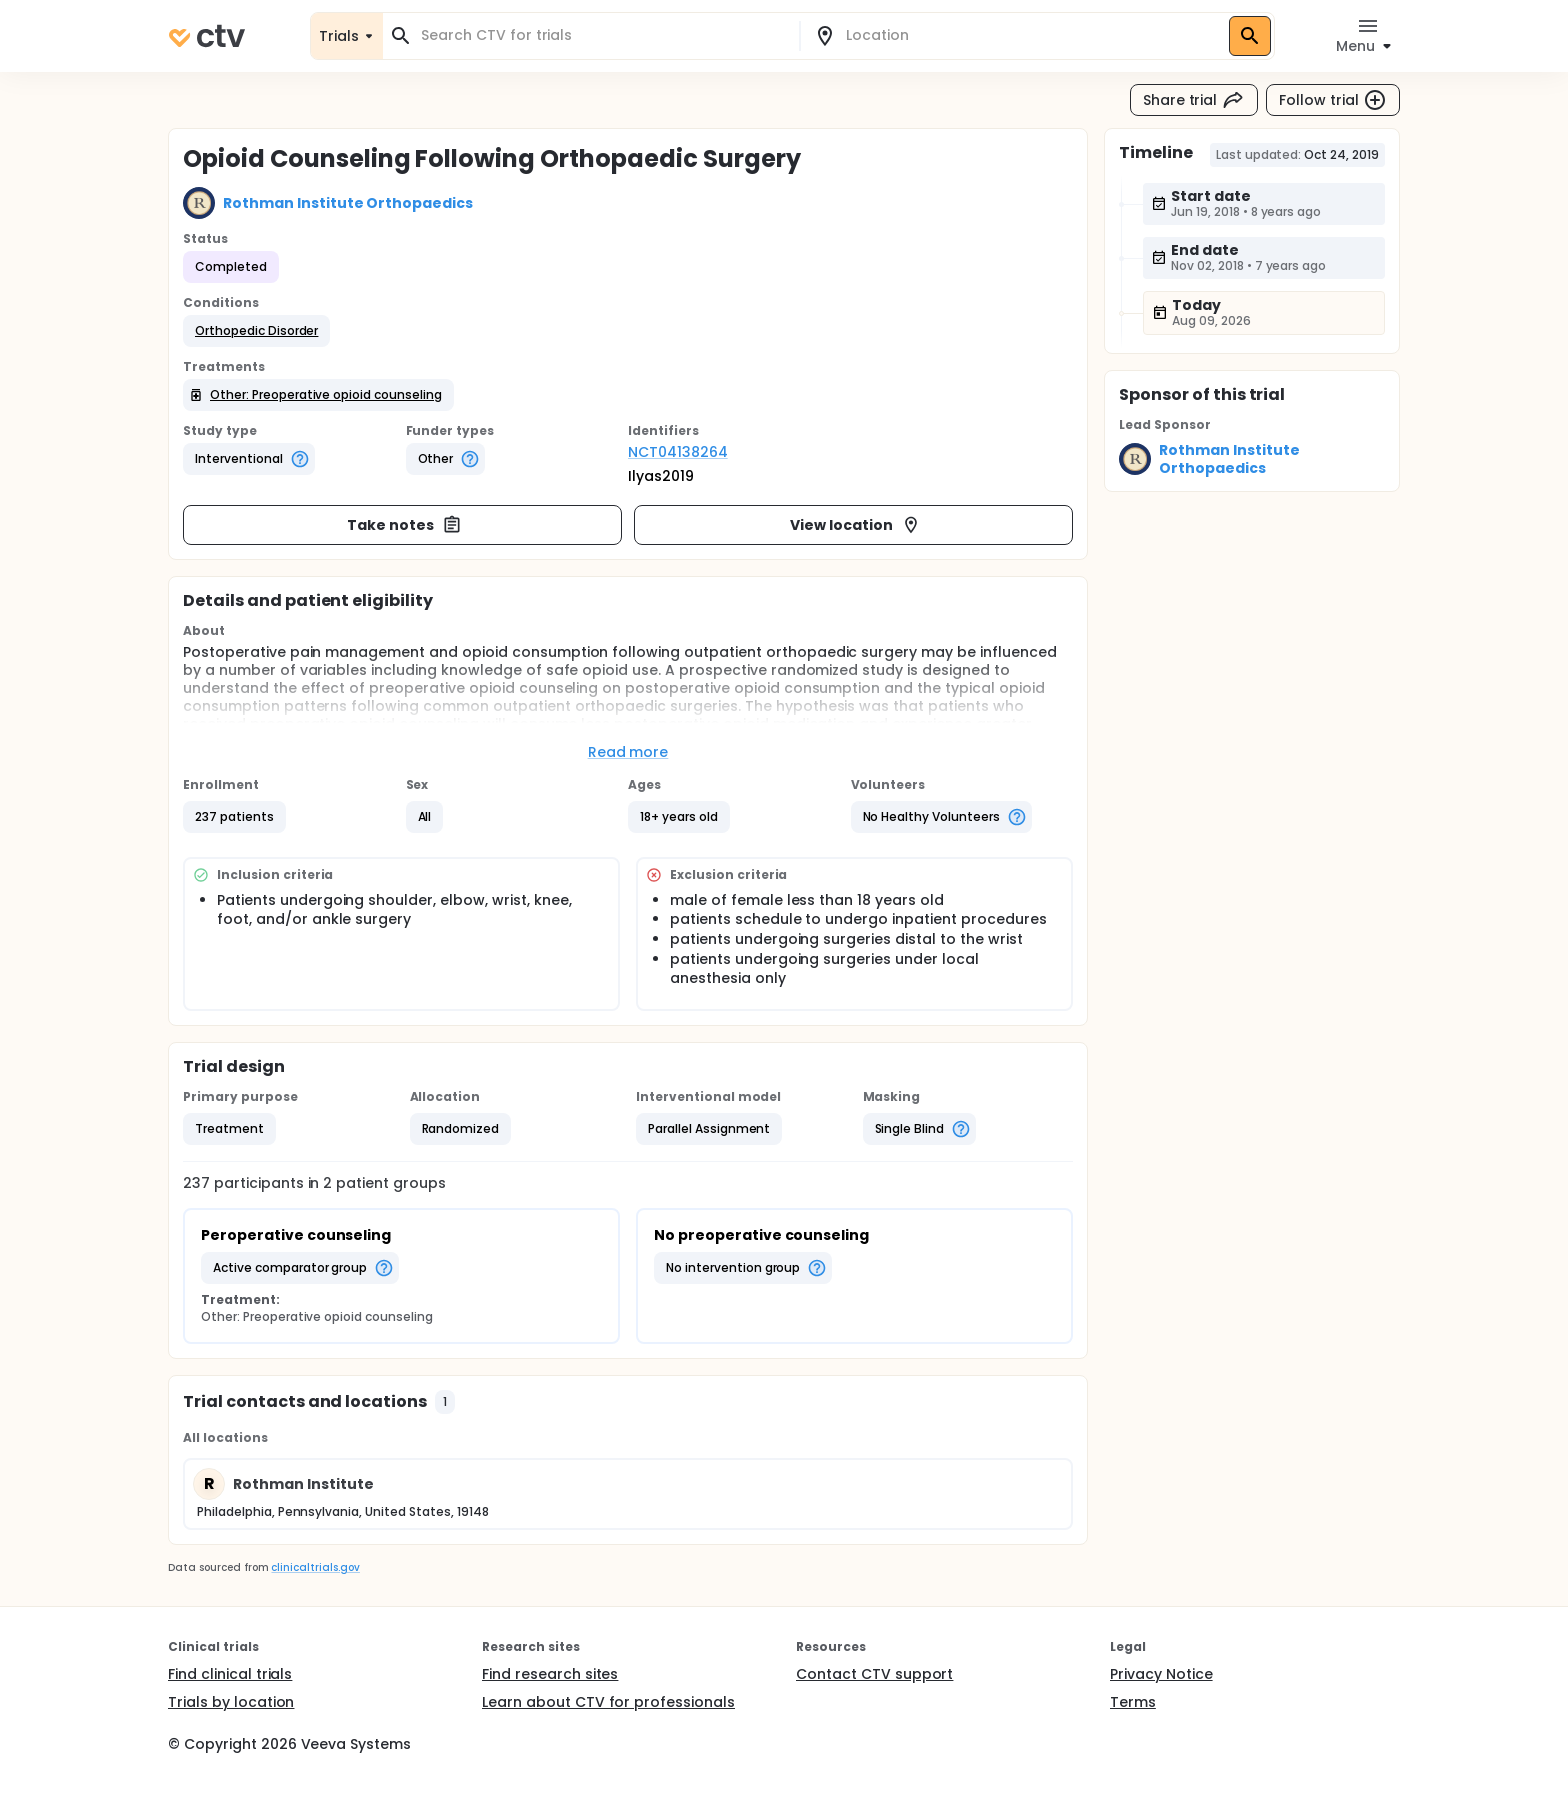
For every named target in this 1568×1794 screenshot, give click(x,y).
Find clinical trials (230, 1674)
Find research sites (550, 1674)
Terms (1133, 1702)
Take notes (404, 525)
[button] (256, 331)
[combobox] (603, 35)
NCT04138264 (678, 452)
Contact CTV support (874, 1674)
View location (855, 525)
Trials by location (231, 1702)
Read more (628, 752)
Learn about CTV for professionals (608, 1702)
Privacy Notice (1161, 1674)
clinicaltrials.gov (315, 1567)
